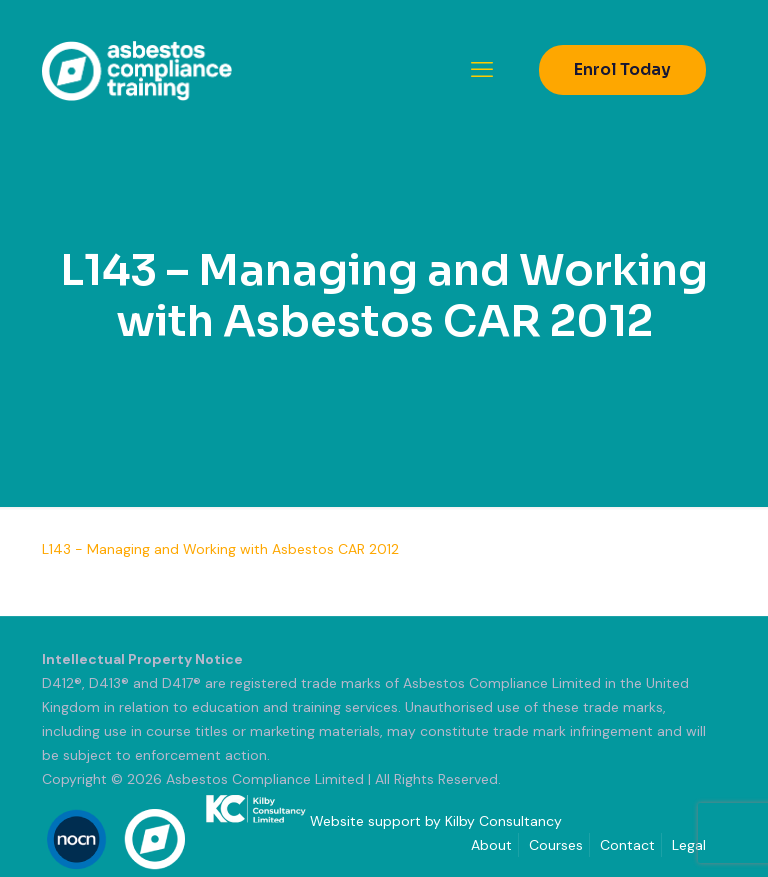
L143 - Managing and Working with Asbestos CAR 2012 (220, 549)
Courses (556, 845)
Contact (627, 845)
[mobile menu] (482, 70)
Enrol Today (622, 69)
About (491, 845)
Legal (689, 845)
